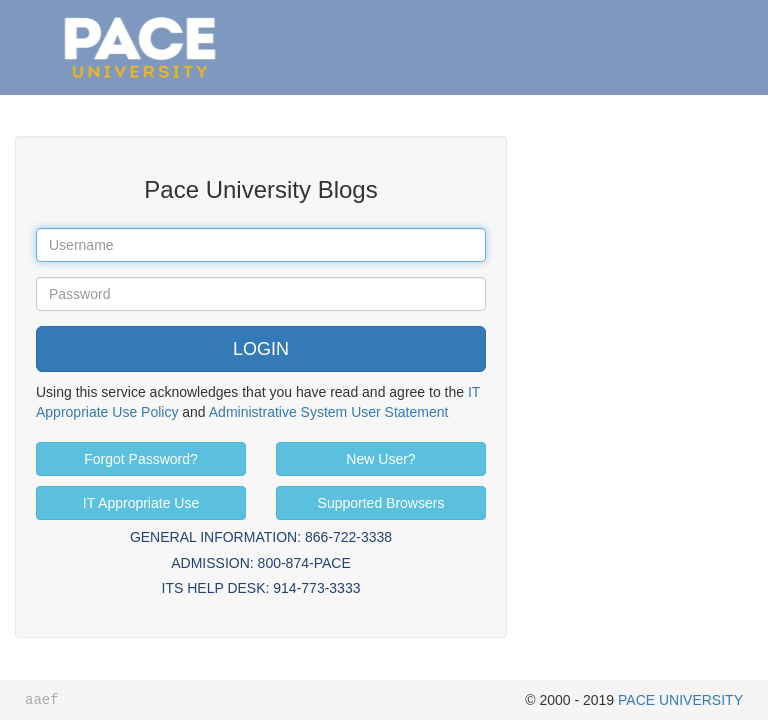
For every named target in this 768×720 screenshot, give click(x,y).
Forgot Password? (141, 459)
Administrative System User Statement (329, 412)
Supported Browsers (381, 503)
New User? (380, 459)
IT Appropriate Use (141, 503)
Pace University (140, 20)
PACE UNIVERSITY (680, 700)
